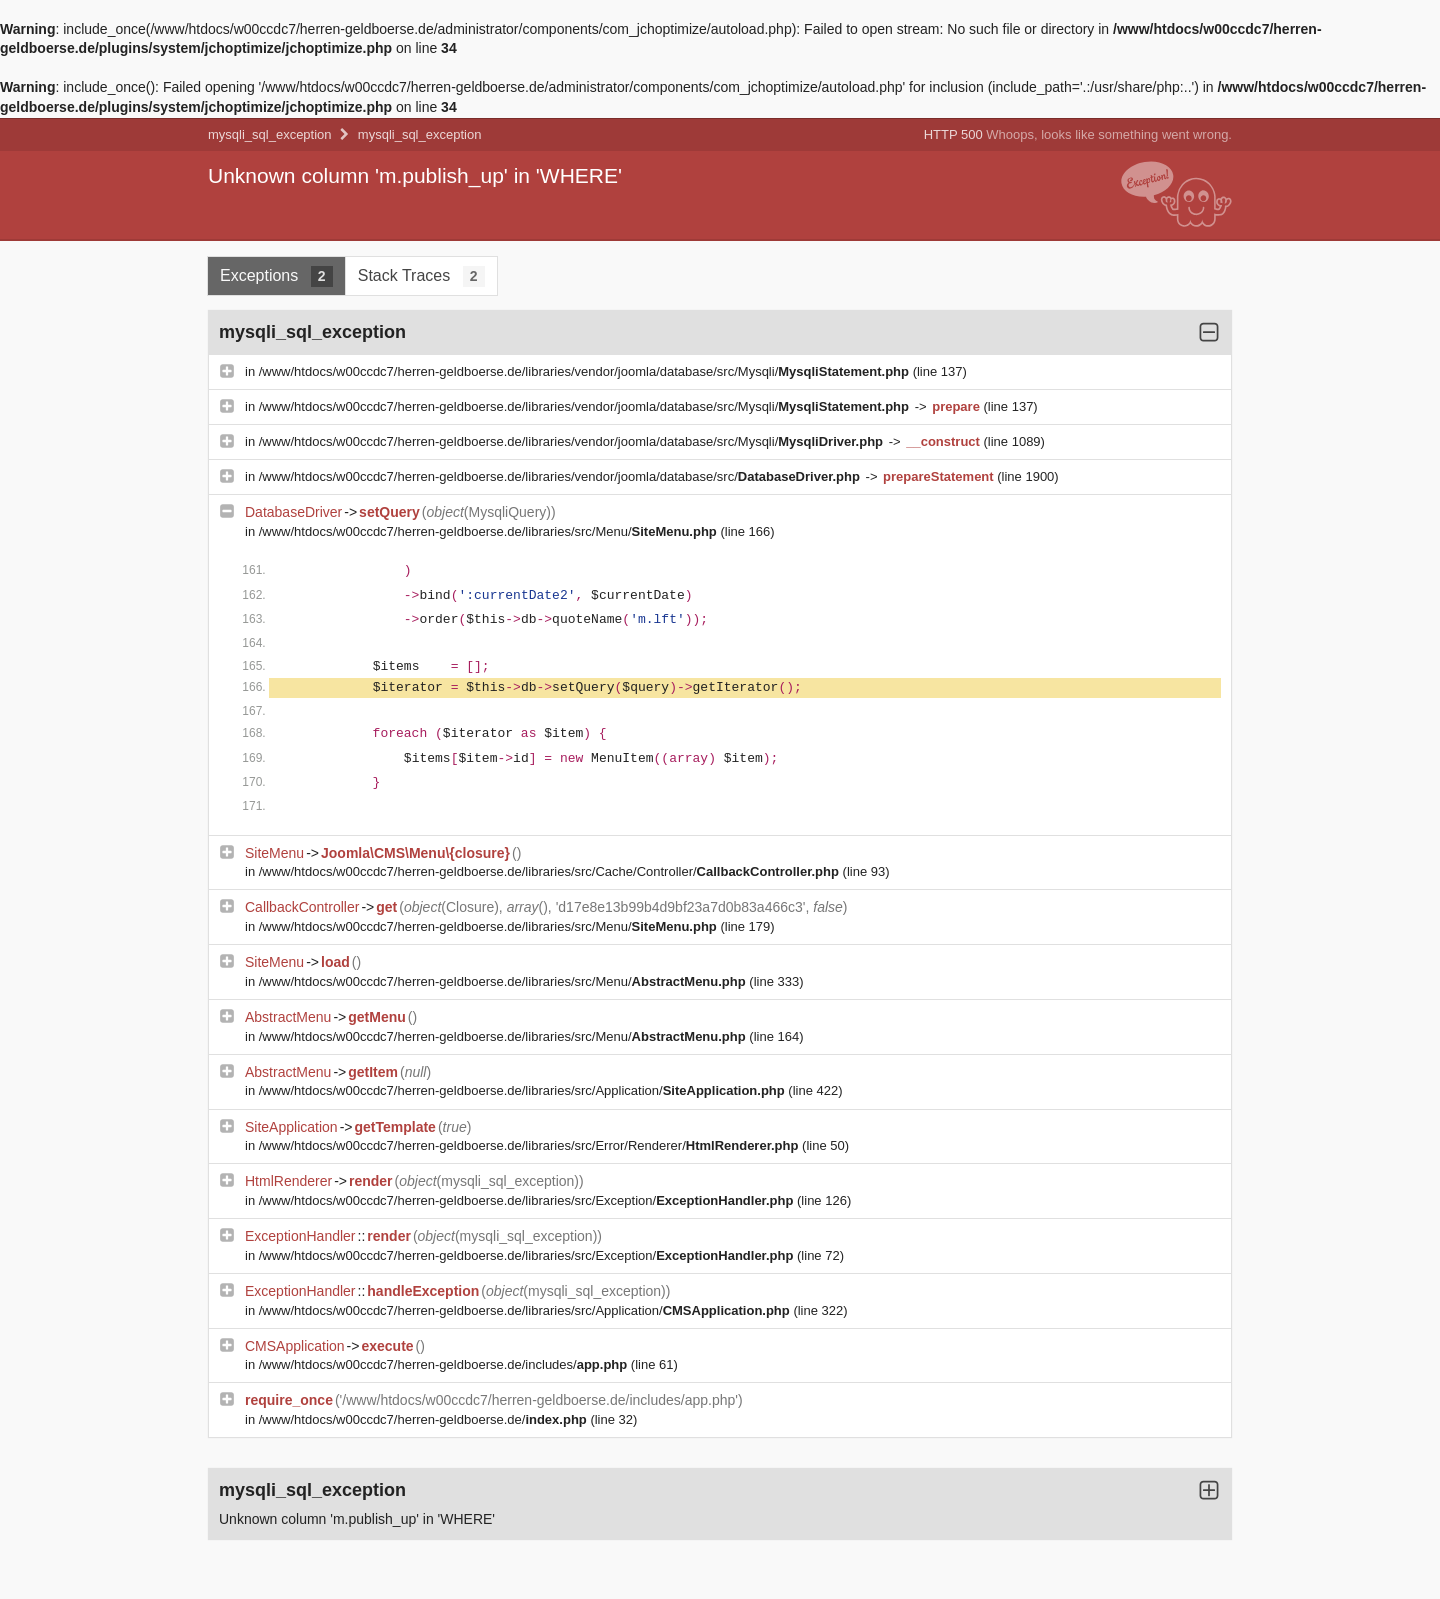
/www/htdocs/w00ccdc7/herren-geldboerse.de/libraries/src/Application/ (524, 1090)
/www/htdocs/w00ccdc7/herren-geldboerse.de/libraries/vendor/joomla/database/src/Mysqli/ (586, 371)
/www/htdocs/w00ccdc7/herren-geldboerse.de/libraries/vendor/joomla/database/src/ (561, 476)
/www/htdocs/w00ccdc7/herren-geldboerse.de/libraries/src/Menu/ (490, 531)
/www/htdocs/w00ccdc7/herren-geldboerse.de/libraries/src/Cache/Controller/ (551, 871)
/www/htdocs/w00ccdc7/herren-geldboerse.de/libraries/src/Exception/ (528, 1200)
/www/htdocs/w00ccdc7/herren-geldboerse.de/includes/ (445, 1364)
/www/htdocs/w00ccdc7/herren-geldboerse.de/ (425, 1419)
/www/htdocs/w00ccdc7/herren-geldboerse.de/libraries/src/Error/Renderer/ (530, 1145)
